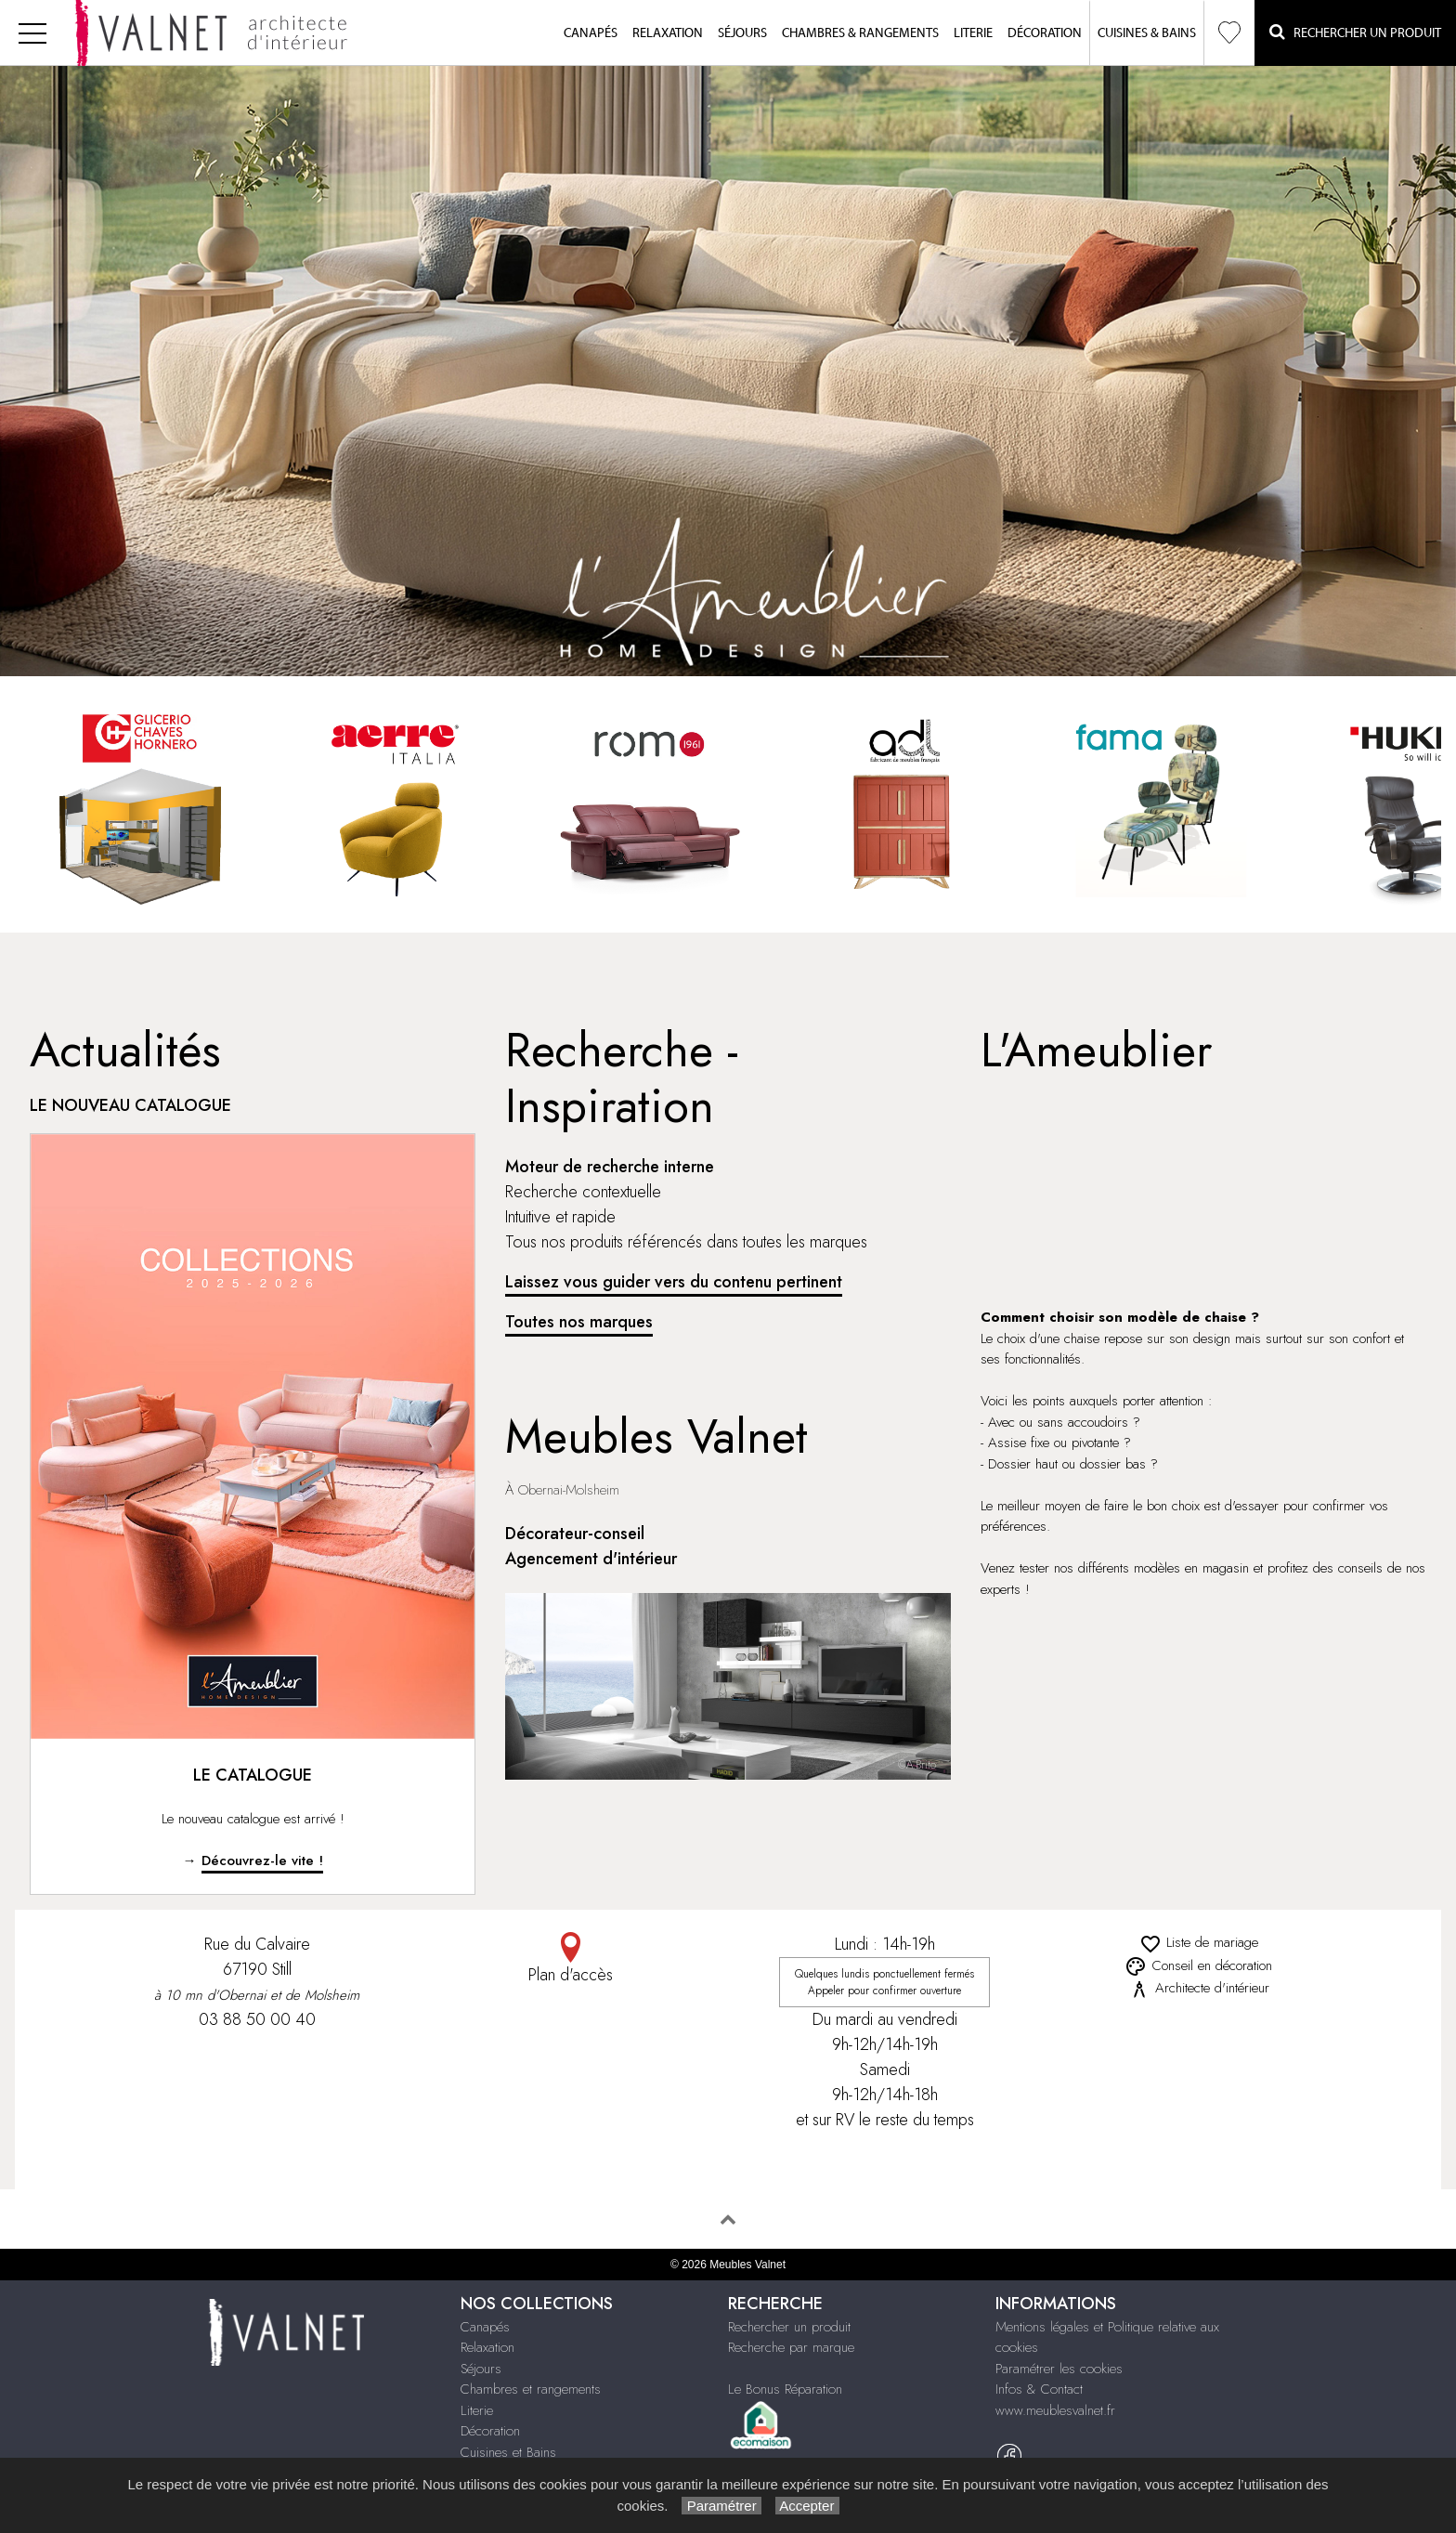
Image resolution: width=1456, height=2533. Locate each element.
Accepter (807, 2505)
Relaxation (667, 33)
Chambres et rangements (531, 2389)
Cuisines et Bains (508, 2452)
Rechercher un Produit (1355, 32)
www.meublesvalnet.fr (1055, 2410)
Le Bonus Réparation (785, 2389)
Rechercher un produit (789, 2327)
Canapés (591, 33)
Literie (973, 33)
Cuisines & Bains (1147, 33)
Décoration (1045, 33)
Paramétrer (721, 2505)
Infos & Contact (1039, 2389)
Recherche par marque (791, 2347)
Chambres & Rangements (860, 33)
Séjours (742, 33)
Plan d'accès (571, 1959)
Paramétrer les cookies (1059, 2368)
